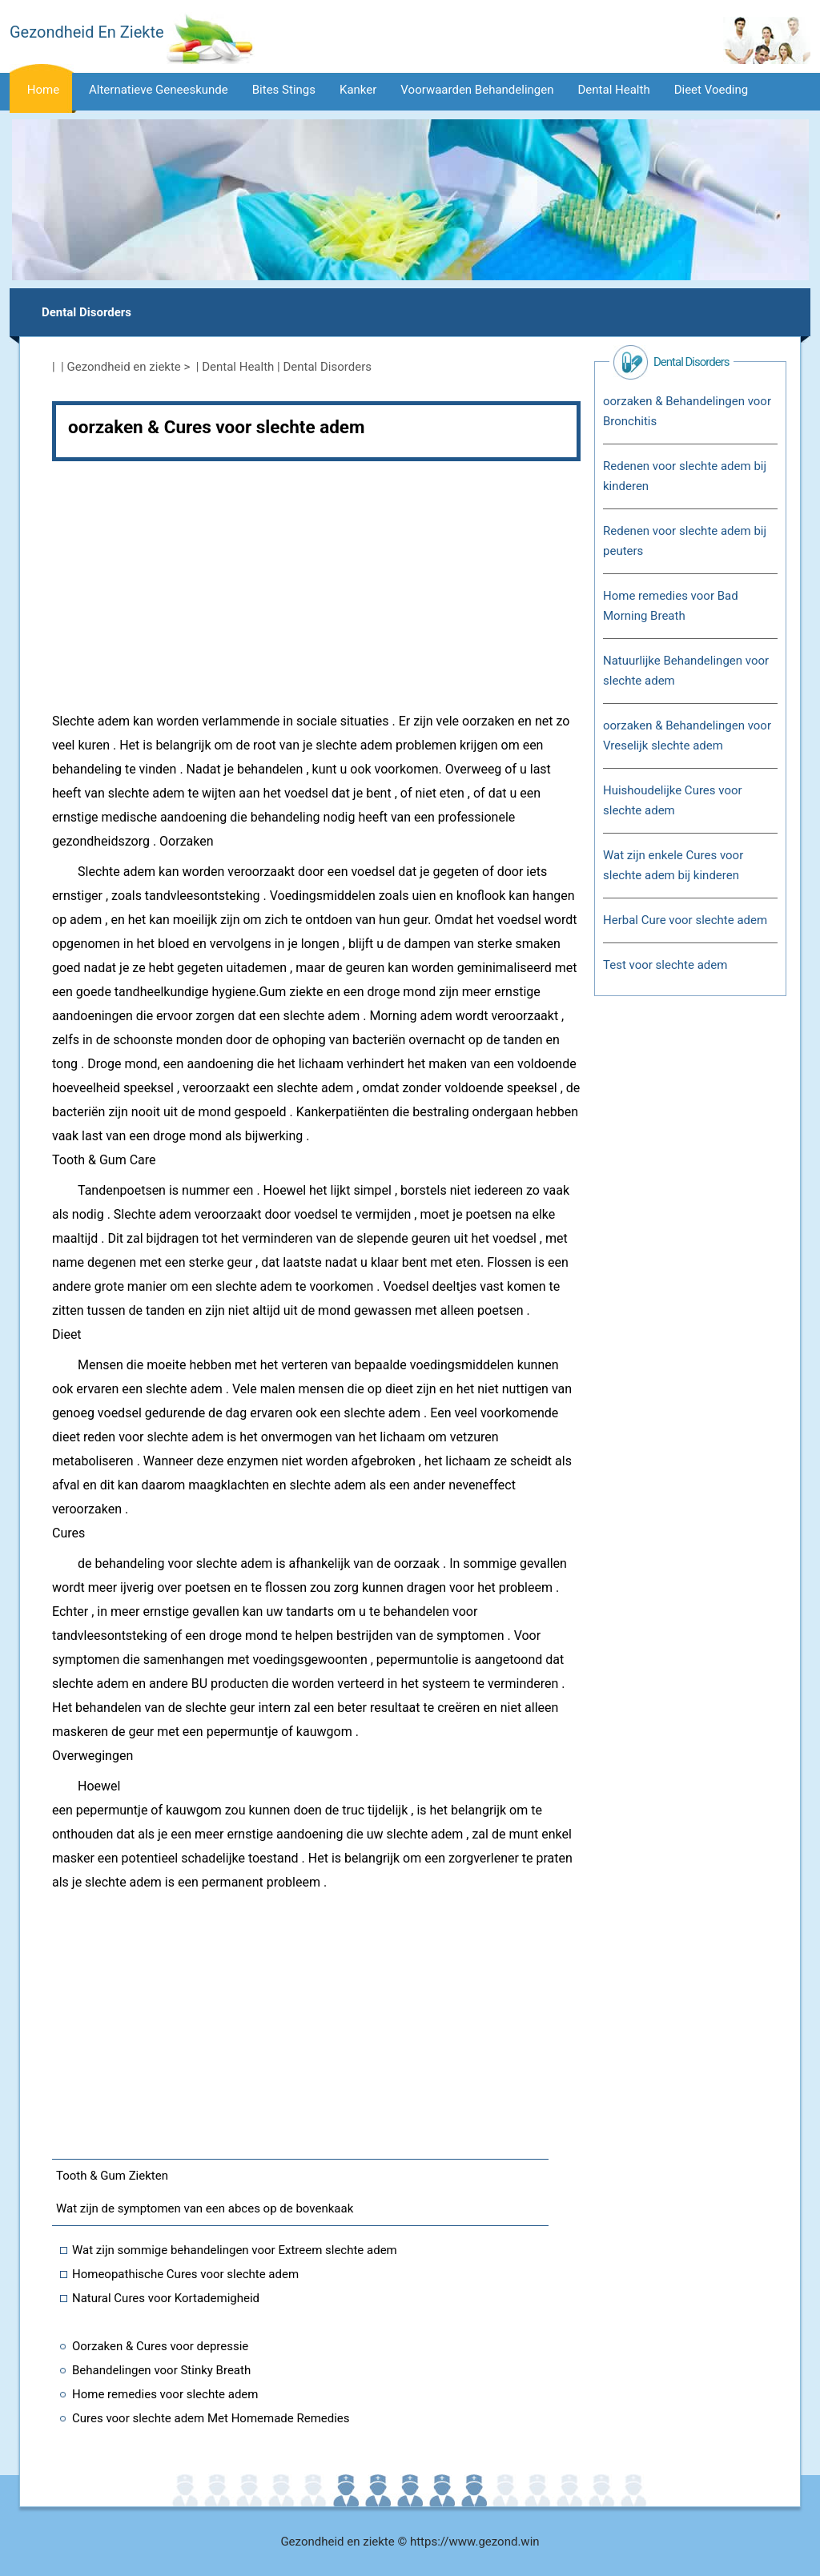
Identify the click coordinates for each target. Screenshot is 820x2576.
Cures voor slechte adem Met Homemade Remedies (211, 2418)
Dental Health (614, 89)
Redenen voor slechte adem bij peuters (684, 541)
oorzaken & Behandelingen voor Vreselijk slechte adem (687, 735)
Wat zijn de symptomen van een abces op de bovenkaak (204, 2208)
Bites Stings (284, 89)
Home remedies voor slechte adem (165, 2394)
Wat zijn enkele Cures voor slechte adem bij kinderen (673, 865)
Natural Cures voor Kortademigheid (165, 2298)
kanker (358, 89)
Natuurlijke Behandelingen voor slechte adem (686, 670)
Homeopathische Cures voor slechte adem (185, 2274)
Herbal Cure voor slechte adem (685, 920)
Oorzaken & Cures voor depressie (160, 2346)
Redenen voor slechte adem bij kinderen (684, 476)
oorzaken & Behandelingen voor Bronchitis (687, 411)
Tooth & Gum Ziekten (112, 2175)
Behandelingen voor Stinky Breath (161, 2370)
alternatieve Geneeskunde (158, 89)
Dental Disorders (86, 312)
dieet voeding (711, 89)
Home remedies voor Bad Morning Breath (670, 606)
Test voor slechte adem (665, 965)
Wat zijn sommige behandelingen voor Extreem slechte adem (234, 2250)
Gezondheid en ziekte (124, 367)
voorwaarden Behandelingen (476, 89)
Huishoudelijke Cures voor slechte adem (672, 800)
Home (43, 89)
